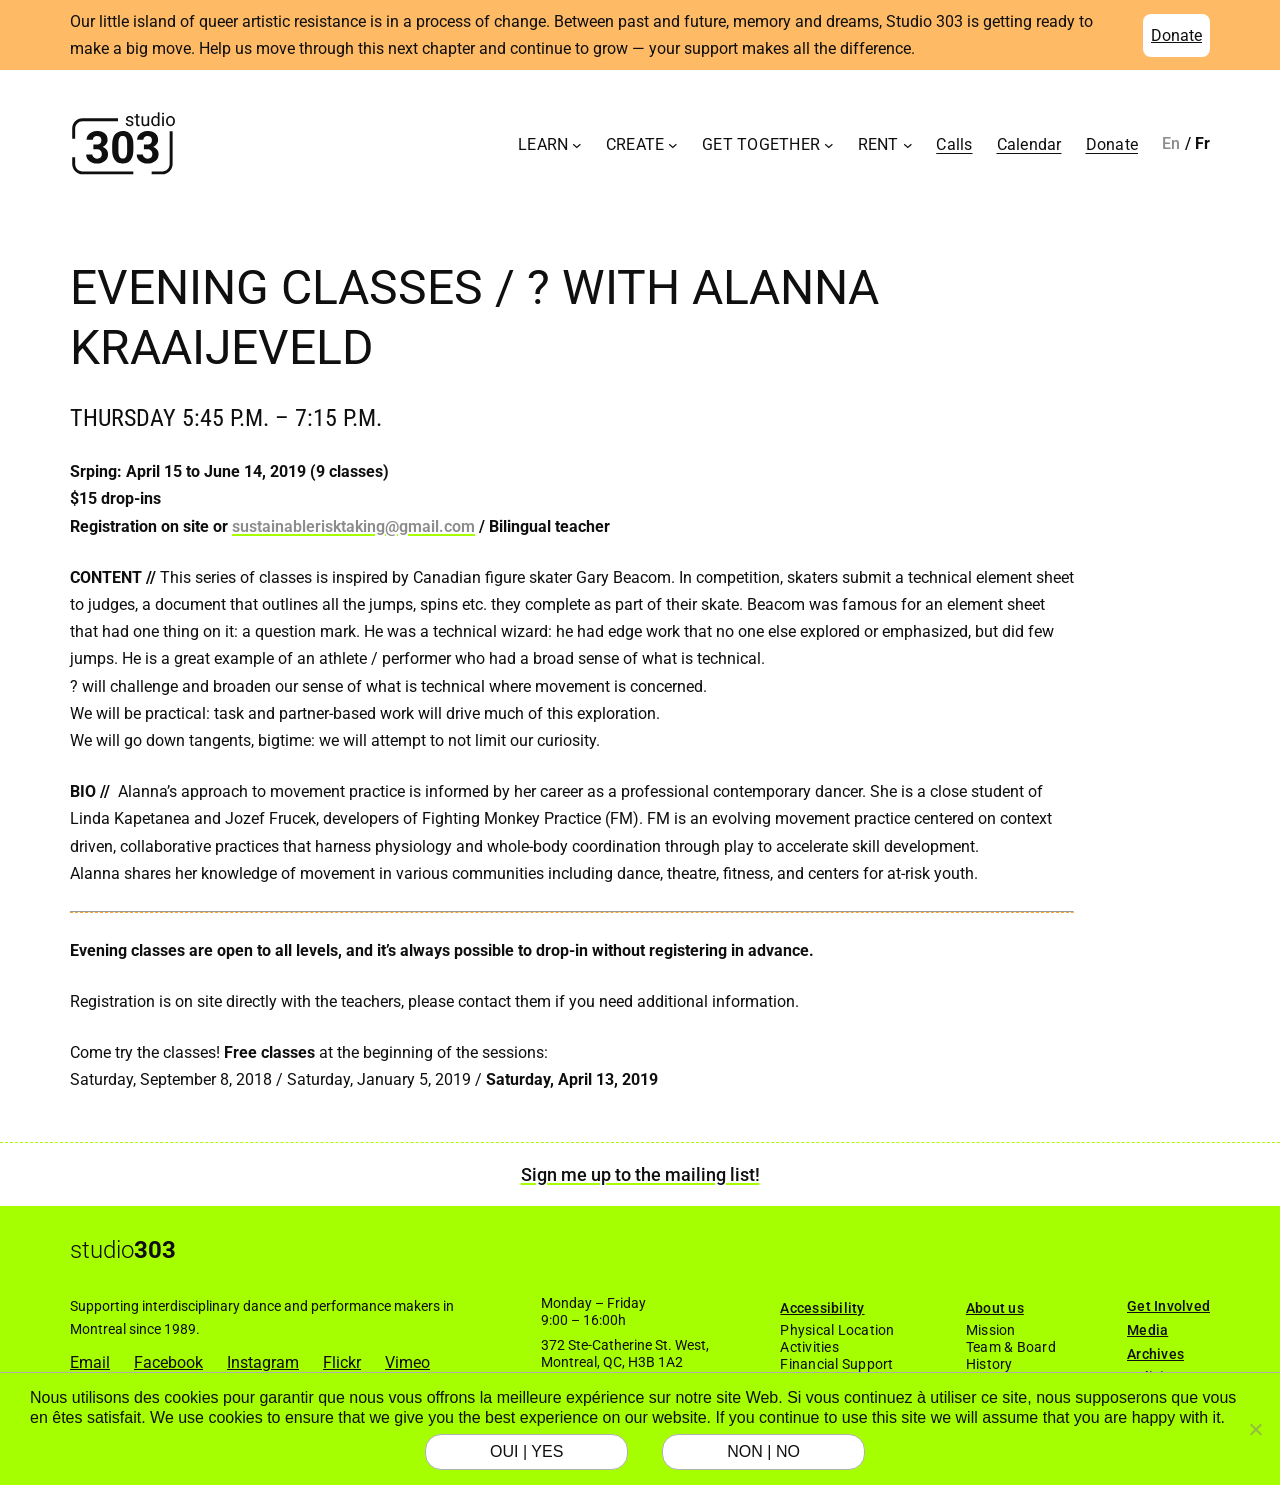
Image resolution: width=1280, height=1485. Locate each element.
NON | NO (763, 1451)
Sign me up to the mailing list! (640, 1174)
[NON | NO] (1255, 1429)
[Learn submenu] (577, 144)
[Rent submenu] (908, 144)
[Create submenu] (673, 144)
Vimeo (407, 1362)
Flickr (342, 1362)
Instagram (263, 1362)
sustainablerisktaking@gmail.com (353, 526)
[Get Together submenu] (829, 144)
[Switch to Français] (1203, 144)
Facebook (168, 1362)
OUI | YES (526, 1451)
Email (90, 1362)
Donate (1176, 35)
